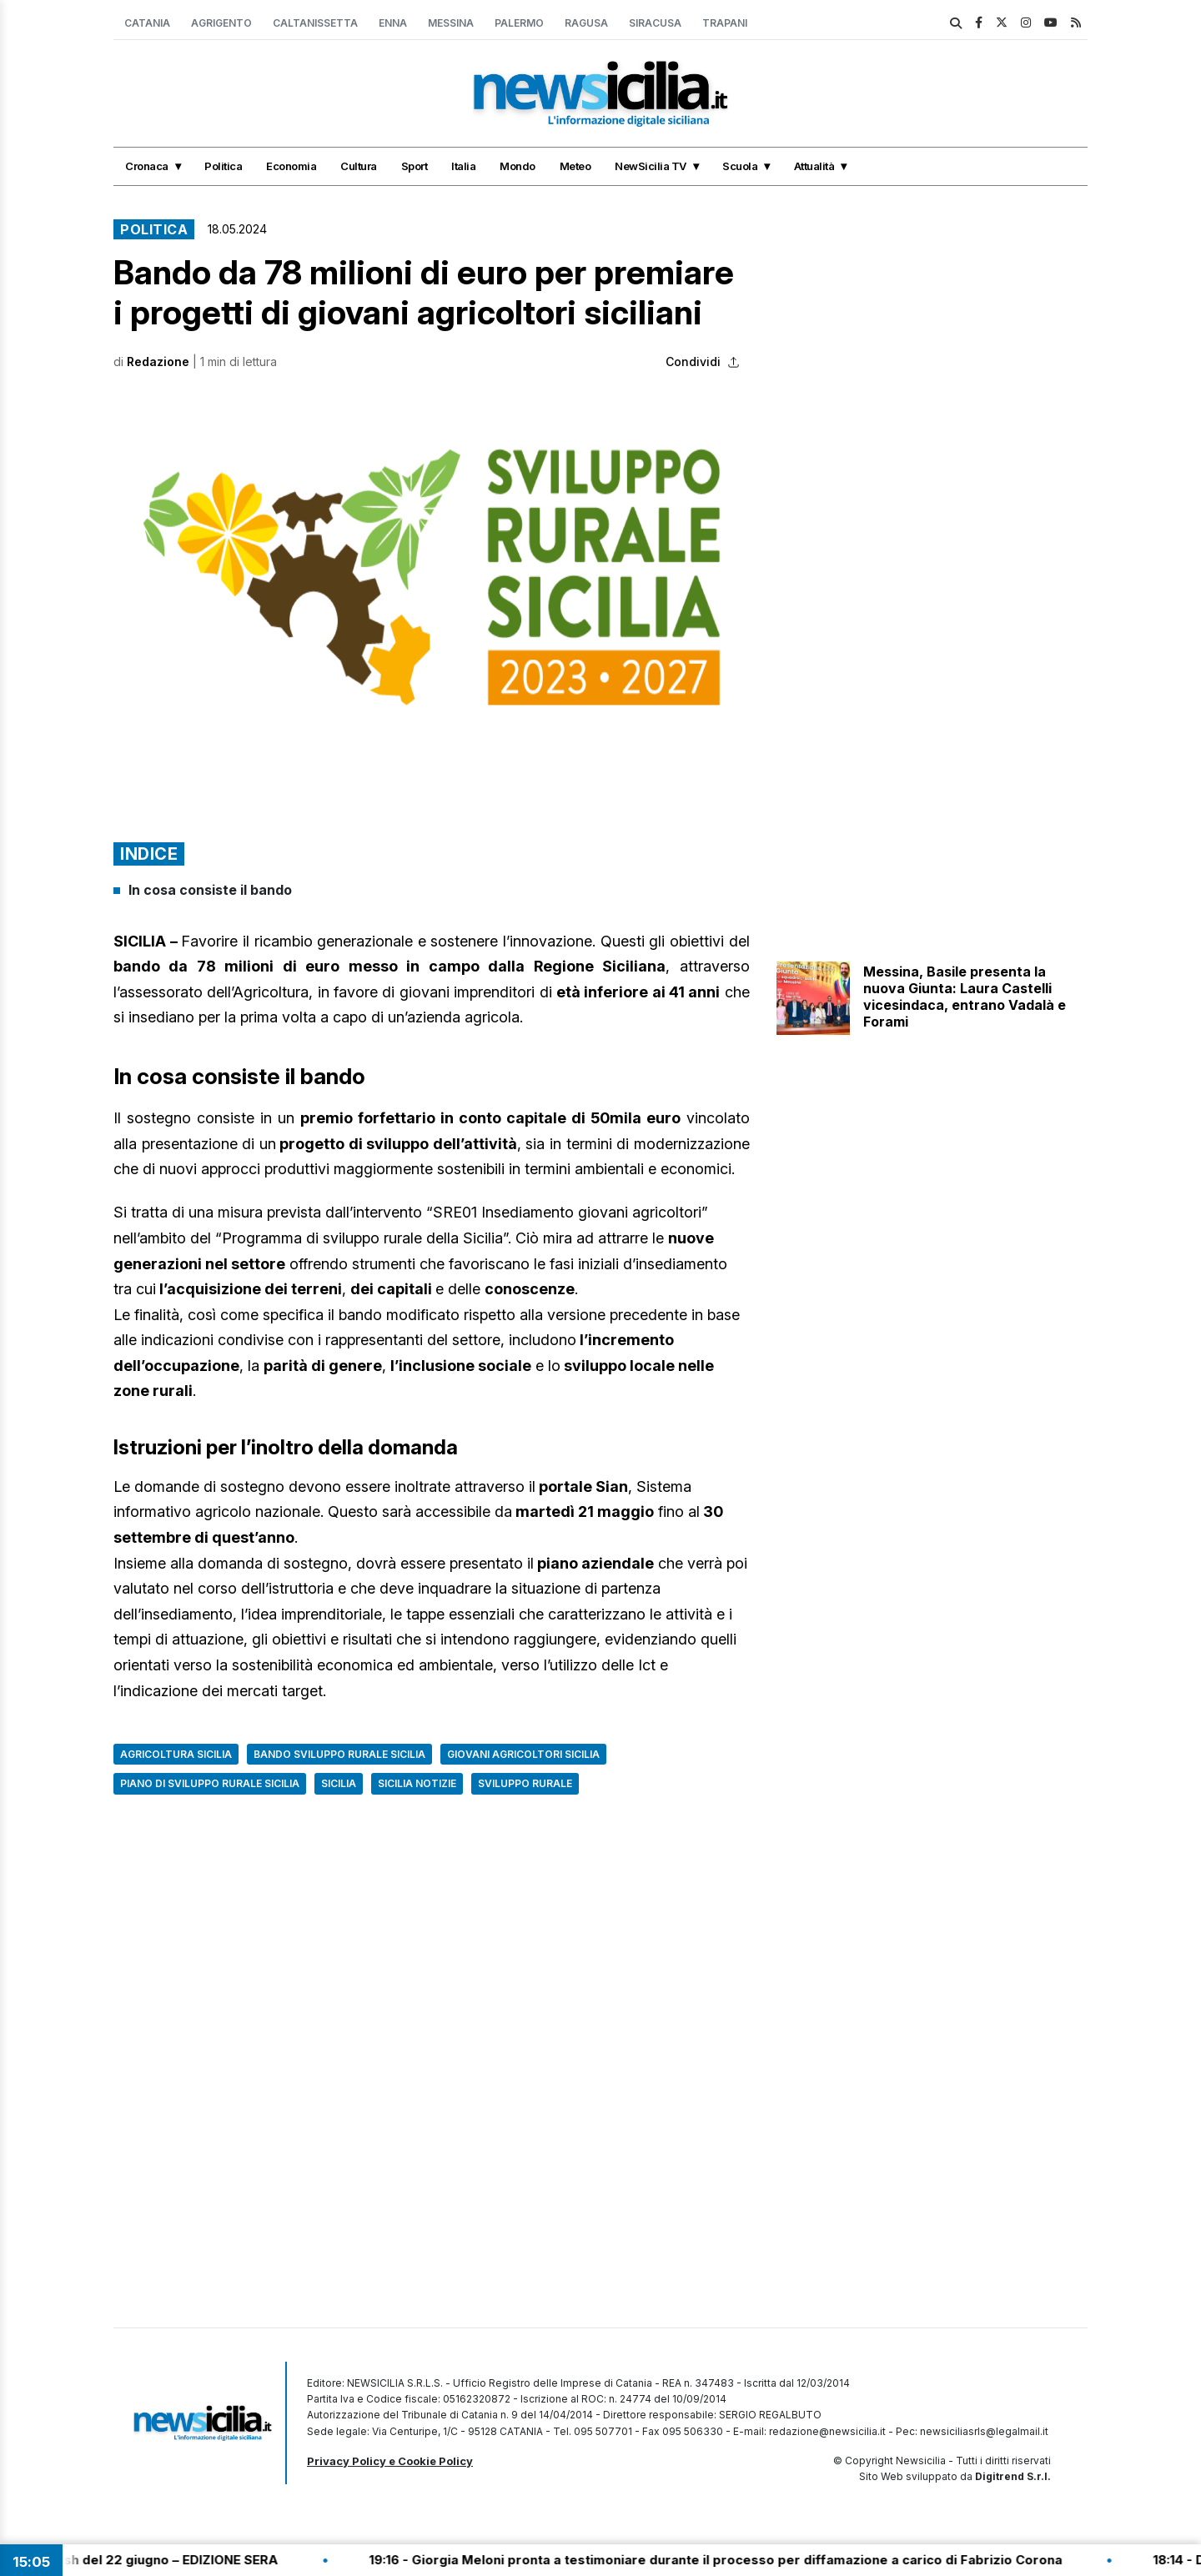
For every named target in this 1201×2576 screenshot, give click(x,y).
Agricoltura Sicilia (176, 1754)
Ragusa (586, 23)
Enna (393, 23)
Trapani (724, 23)
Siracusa (655, 23)
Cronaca (146, 166)
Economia (291, 166)
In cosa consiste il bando (210, 889)
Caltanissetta (315, 23)
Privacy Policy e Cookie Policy (390, 2461)
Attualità (814, 166)
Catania (147, 23)
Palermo (519, 23)
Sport (414, 166)
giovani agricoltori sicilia (523, 1754)
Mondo (517, 166)
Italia (463, 166)
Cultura (358, 166)
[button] (431, 577)
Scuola (739, 166)
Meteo (575, 166)
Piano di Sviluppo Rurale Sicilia (209, 1783)
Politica (223, 166)
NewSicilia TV (650, 166)
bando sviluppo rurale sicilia (339, 1754)
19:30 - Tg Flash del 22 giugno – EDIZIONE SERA (154, 2560)
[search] (956, 23)
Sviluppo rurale (525, 1783)
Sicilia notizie (417, 1783)
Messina (451, 23)
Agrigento (221, 23)
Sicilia (338, 1783)
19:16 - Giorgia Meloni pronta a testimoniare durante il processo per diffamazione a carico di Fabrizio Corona (741, 2560)
